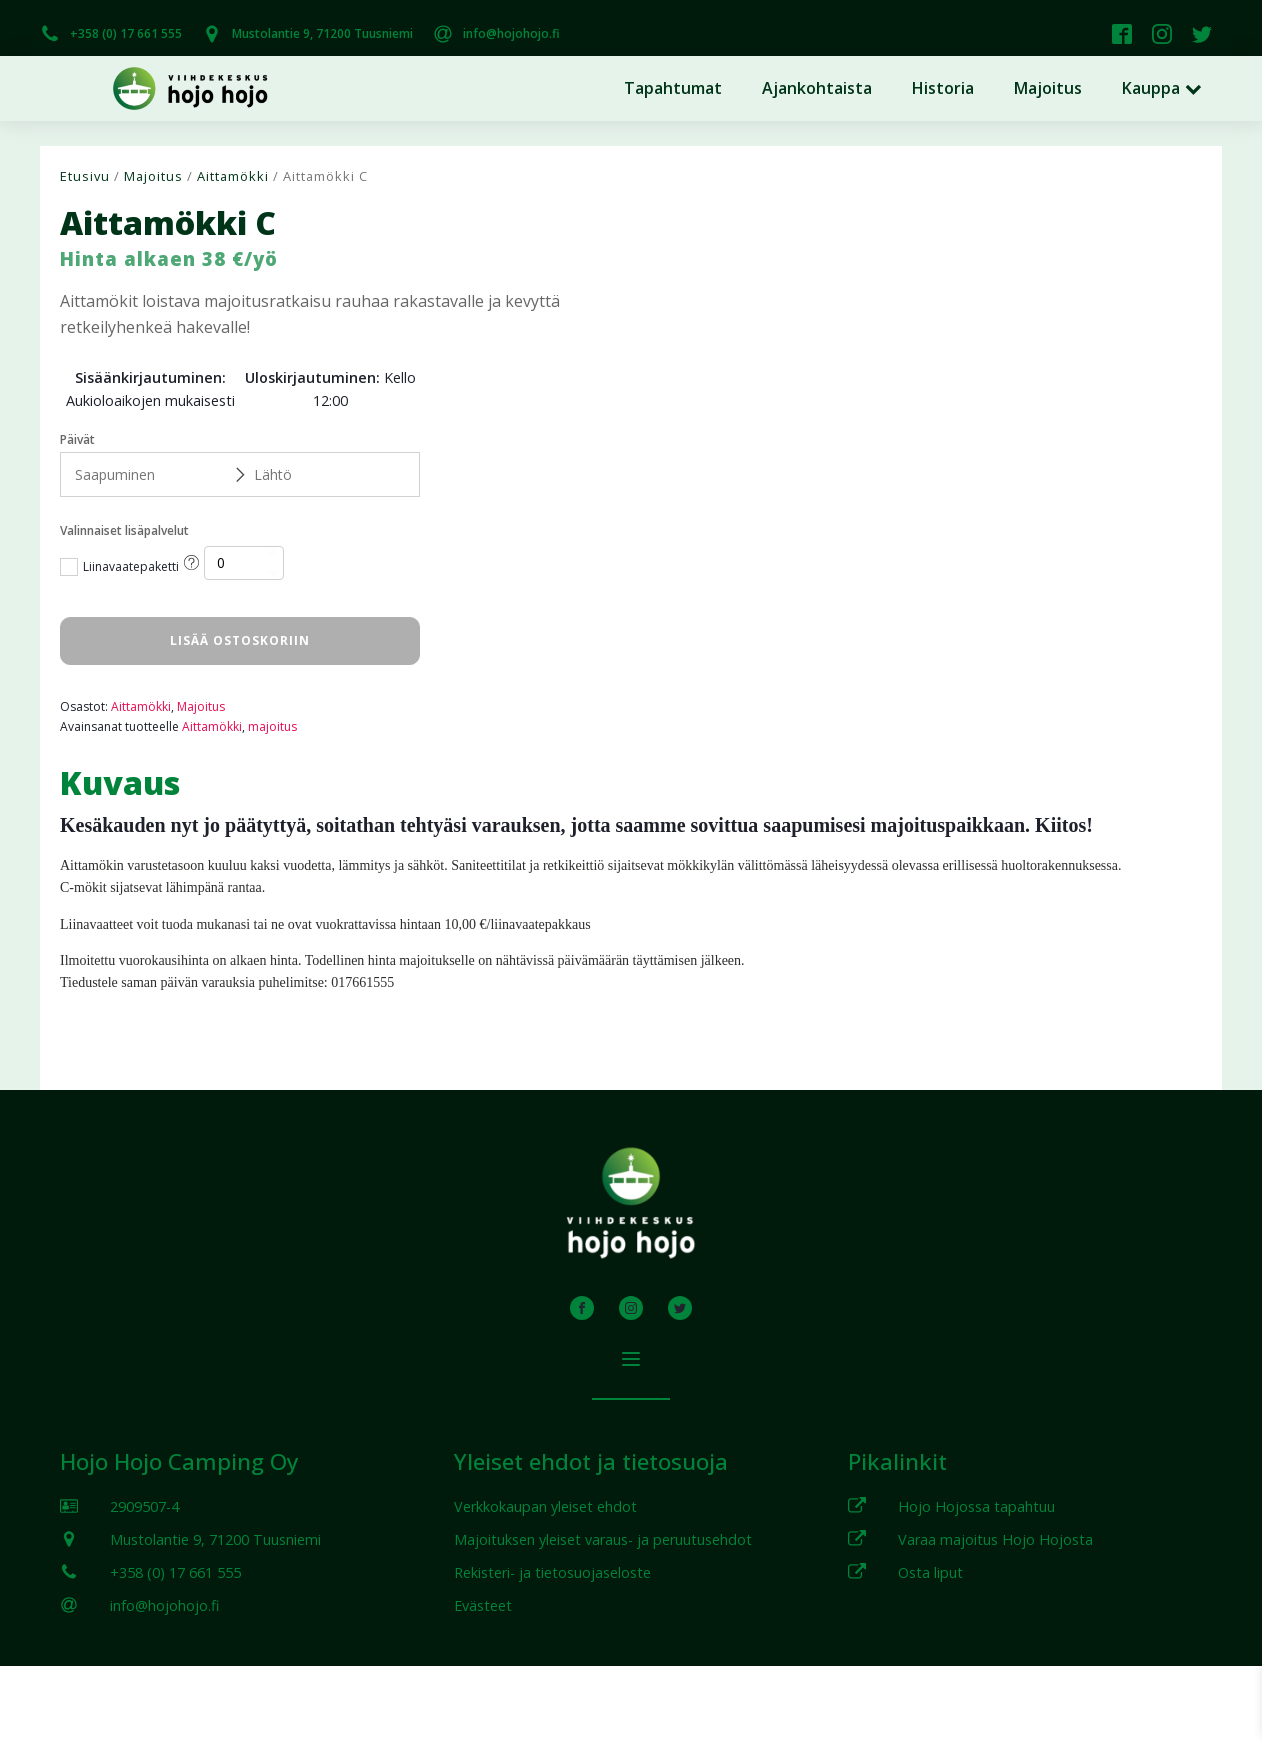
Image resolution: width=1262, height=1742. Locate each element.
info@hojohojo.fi (511, 33)
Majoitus (1048, 88)
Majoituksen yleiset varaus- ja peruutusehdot (603, 1539)
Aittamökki (233, 176)
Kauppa (1162, 88)
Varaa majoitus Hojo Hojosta (995, 1539)
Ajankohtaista (817, 88)
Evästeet (483, 1605)
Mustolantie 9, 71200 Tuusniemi (322, 33)
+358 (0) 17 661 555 (126, 33)
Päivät (77, 439)
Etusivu (85, 176)
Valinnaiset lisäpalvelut (124, 530)
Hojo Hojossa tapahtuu (976, 1506)
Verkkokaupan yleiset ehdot (545, 1506)
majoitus (272, 726)
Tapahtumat (673, 88)
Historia (943, 88)
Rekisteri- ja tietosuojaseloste (552, 1572)
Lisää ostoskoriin (240, 640)
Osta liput (930, 1572)
